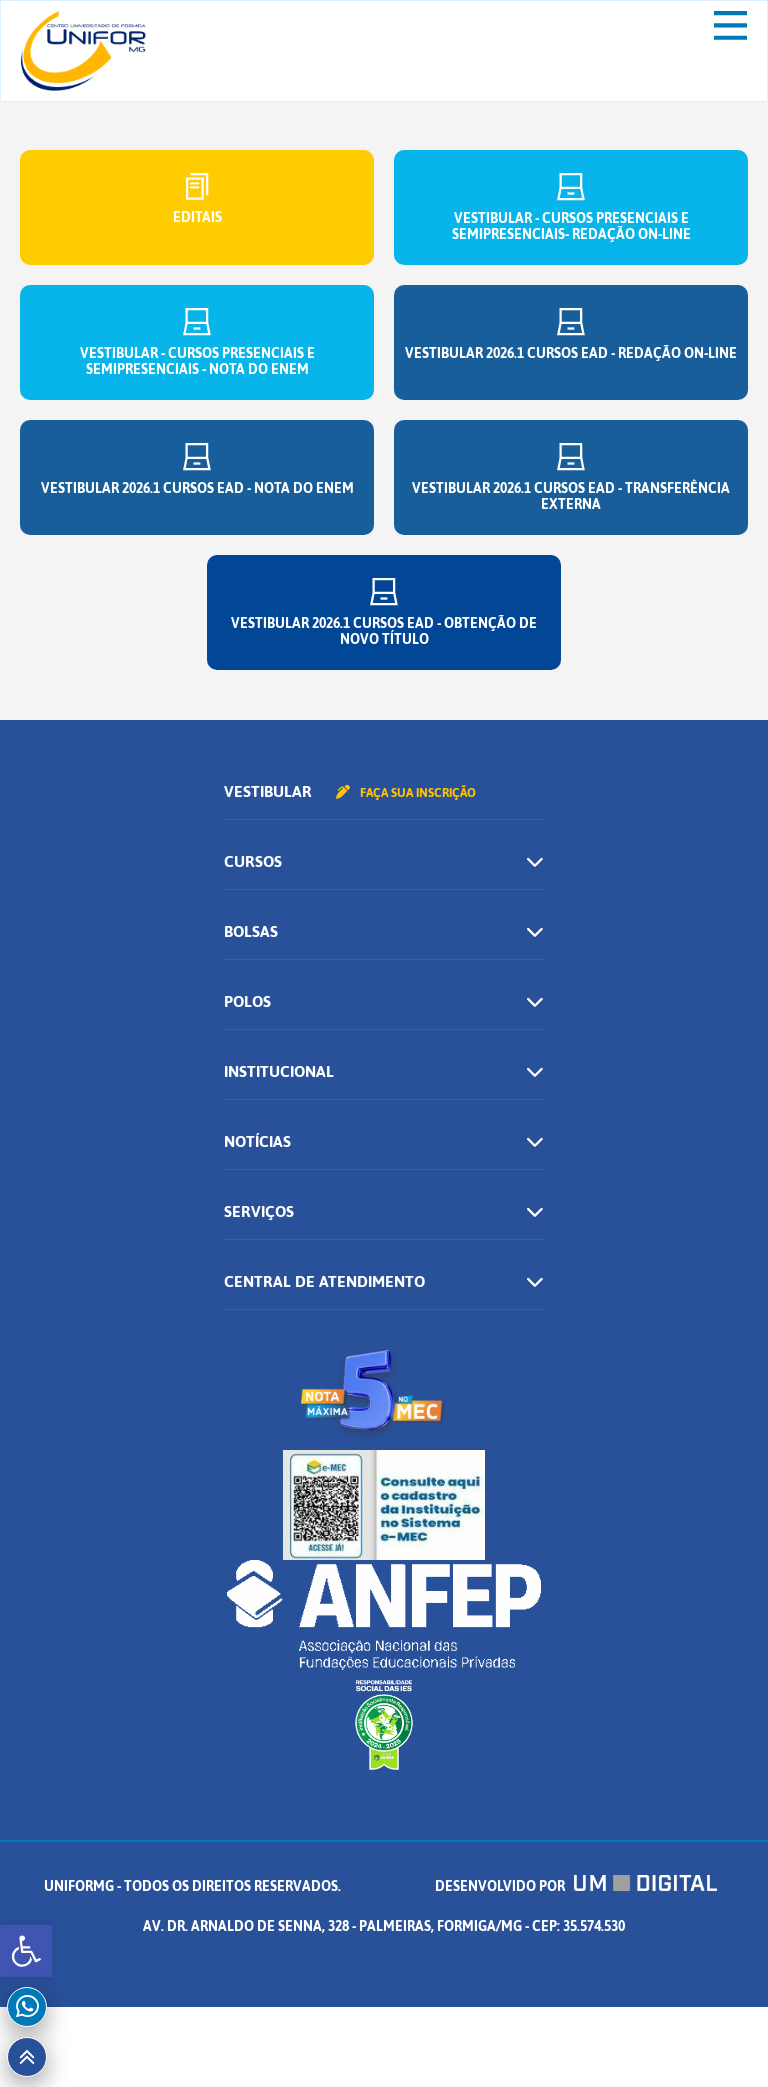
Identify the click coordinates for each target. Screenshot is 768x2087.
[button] (26, 1951)
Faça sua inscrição (406, 793)
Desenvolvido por (576, 1886)
